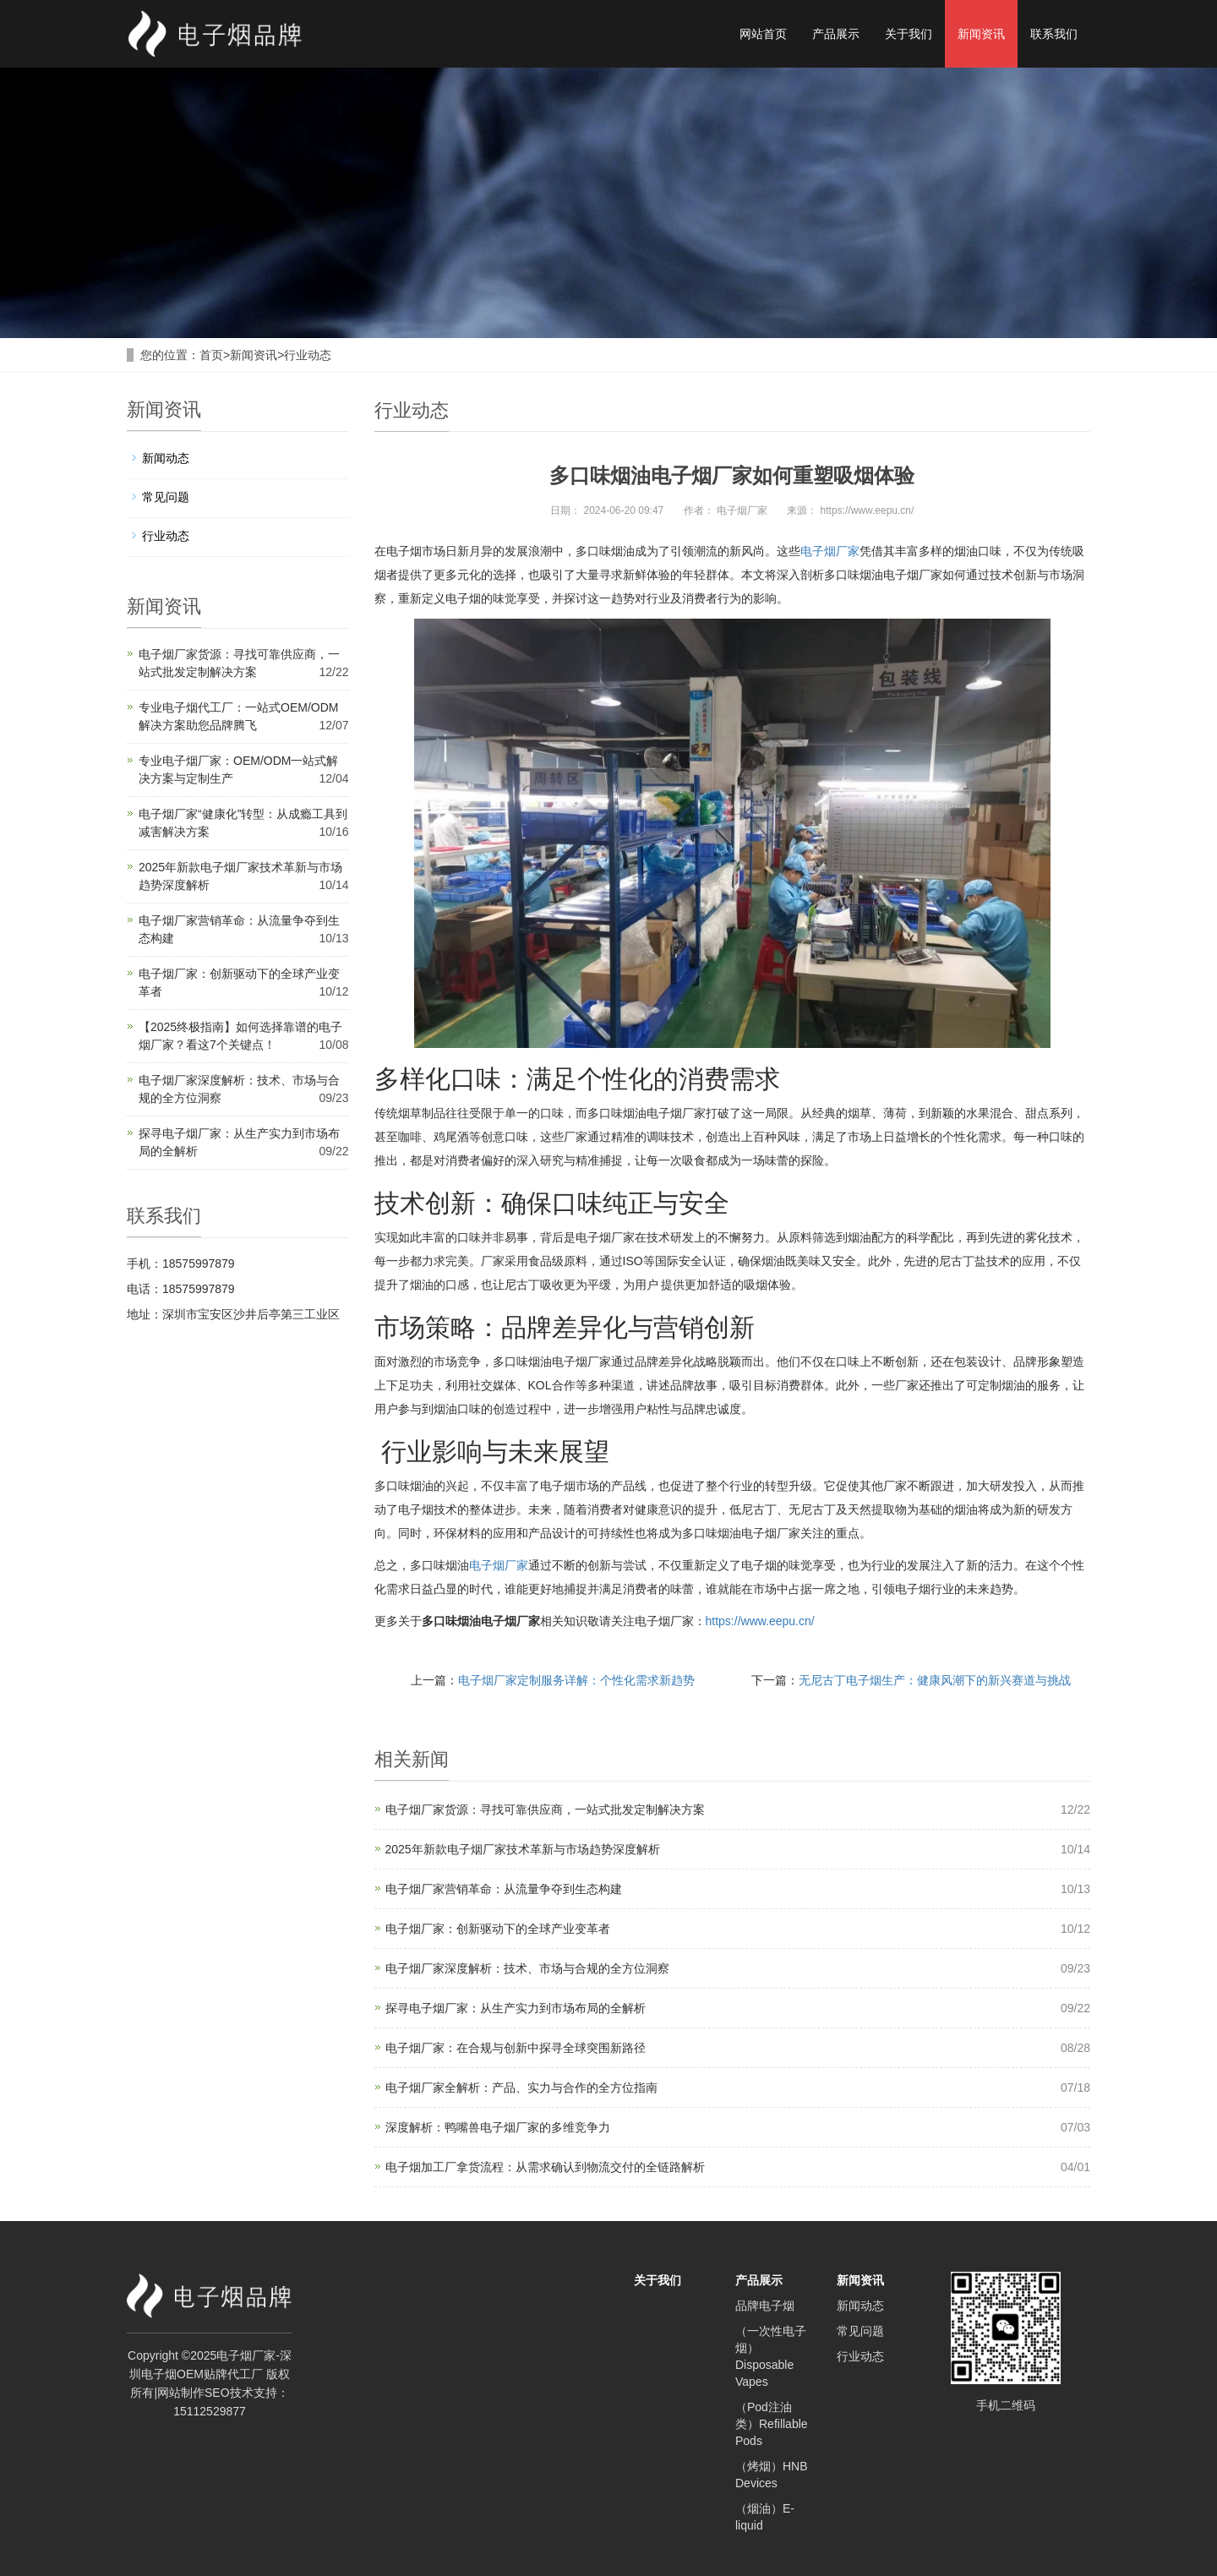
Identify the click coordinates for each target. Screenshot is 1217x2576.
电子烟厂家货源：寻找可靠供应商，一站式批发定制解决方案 (545, 1809)
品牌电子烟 (764, 2305)
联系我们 (1054, 34)
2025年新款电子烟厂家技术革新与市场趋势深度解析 (522, 1849)
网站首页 (763, 34)
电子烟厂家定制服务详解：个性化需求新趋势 (576, 1680)
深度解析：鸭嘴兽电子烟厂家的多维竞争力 (497, 2127)
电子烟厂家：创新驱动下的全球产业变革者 (497, 1928)
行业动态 (307, 355)
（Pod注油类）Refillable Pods (771, 2424)
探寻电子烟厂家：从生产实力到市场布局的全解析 (515, 2008)
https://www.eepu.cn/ (760, 1621)
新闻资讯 (981, 34)
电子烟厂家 (830, 551)
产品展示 (836, 34)
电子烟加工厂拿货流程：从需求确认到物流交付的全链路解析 (545, 2167)
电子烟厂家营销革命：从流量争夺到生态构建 (503, 1889)
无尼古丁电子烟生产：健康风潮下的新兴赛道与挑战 (935, 1680)
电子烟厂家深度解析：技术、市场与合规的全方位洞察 (527, 1968)
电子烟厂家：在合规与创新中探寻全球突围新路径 (515, 2048)
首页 (211, 355)
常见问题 (165, 497)
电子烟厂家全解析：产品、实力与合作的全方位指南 (521, 2087)
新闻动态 (165, 458)
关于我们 (908, 34)
